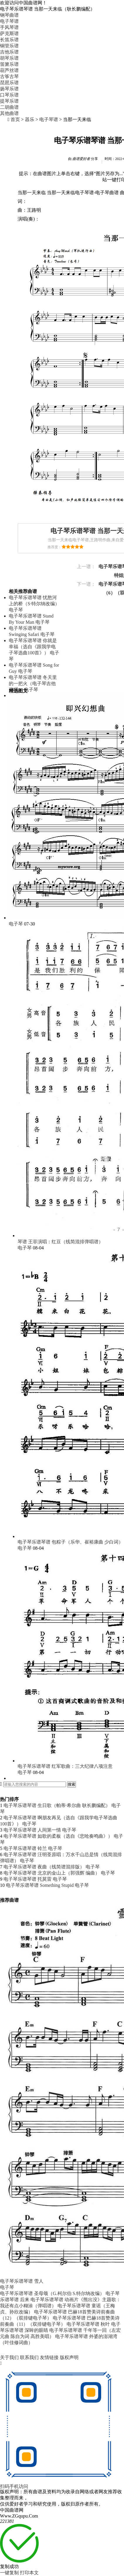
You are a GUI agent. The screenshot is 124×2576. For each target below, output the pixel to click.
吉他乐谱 (9, 51)
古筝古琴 (9, 76)
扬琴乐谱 (9, 88)
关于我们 (10, 2357)
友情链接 (50, 2357)
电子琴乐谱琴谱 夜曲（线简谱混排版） (44, 1866)
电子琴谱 (48, 119)
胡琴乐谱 (9, 58)
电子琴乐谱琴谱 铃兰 (25, 1848)
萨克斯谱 (9, 33)
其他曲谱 (9, 113)
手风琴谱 (9, 27)
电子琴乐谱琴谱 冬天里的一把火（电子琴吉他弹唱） (33, 683)
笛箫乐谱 (9, 64)
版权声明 (69, 2357)
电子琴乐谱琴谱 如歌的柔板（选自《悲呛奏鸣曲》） (58, 1836)
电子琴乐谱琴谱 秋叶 (88, 2324)
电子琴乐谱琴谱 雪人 (21, 2281)
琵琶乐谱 (9, 82)
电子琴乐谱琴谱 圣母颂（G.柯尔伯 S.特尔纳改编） (52, 2293)
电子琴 (16, 609)
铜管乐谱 (9, 45)
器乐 (29, 119)
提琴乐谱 (9, 101)
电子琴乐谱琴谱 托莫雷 (28, 1879)
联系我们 (30, 2357)
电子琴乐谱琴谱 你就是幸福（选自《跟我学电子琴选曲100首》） (33, 646)
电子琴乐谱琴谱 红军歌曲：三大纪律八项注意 (65, 1766)
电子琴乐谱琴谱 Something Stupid (40, 1885)
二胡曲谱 (9, 107)
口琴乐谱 (9, 94)
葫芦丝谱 (9, 70)
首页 (15, 119)
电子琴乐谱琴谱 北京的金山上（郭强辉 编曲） (52, 1872)
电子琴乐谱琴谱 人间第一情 (32, 1829)
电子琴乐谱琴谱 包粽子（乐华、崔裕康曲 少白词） (70, 1541)
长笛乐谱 (9, 39)
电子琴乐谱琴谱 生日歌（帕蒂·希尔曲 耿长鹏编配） (57, 1805)
